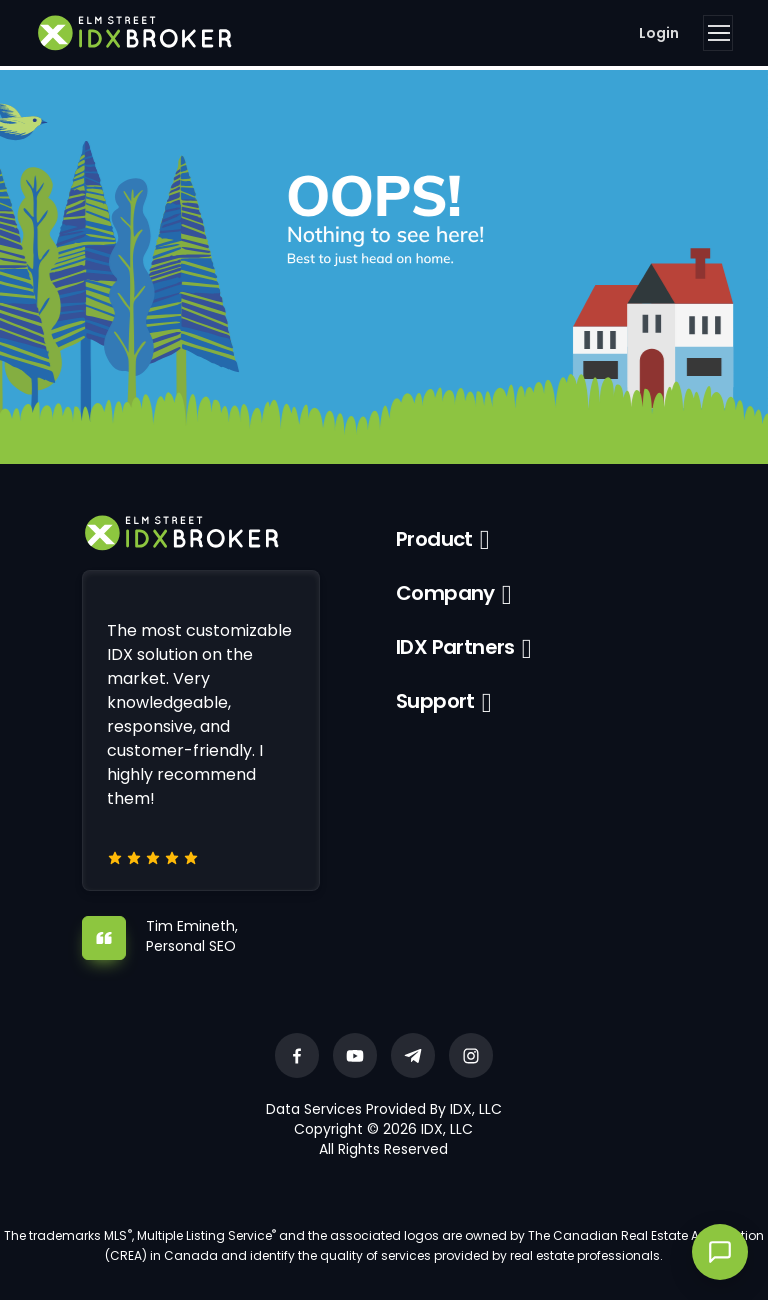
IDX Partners (455, 647)
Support (435, 701)
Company (445, 593)
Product (434, 539)
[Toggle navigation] (718, 33)
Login (659, 33)
